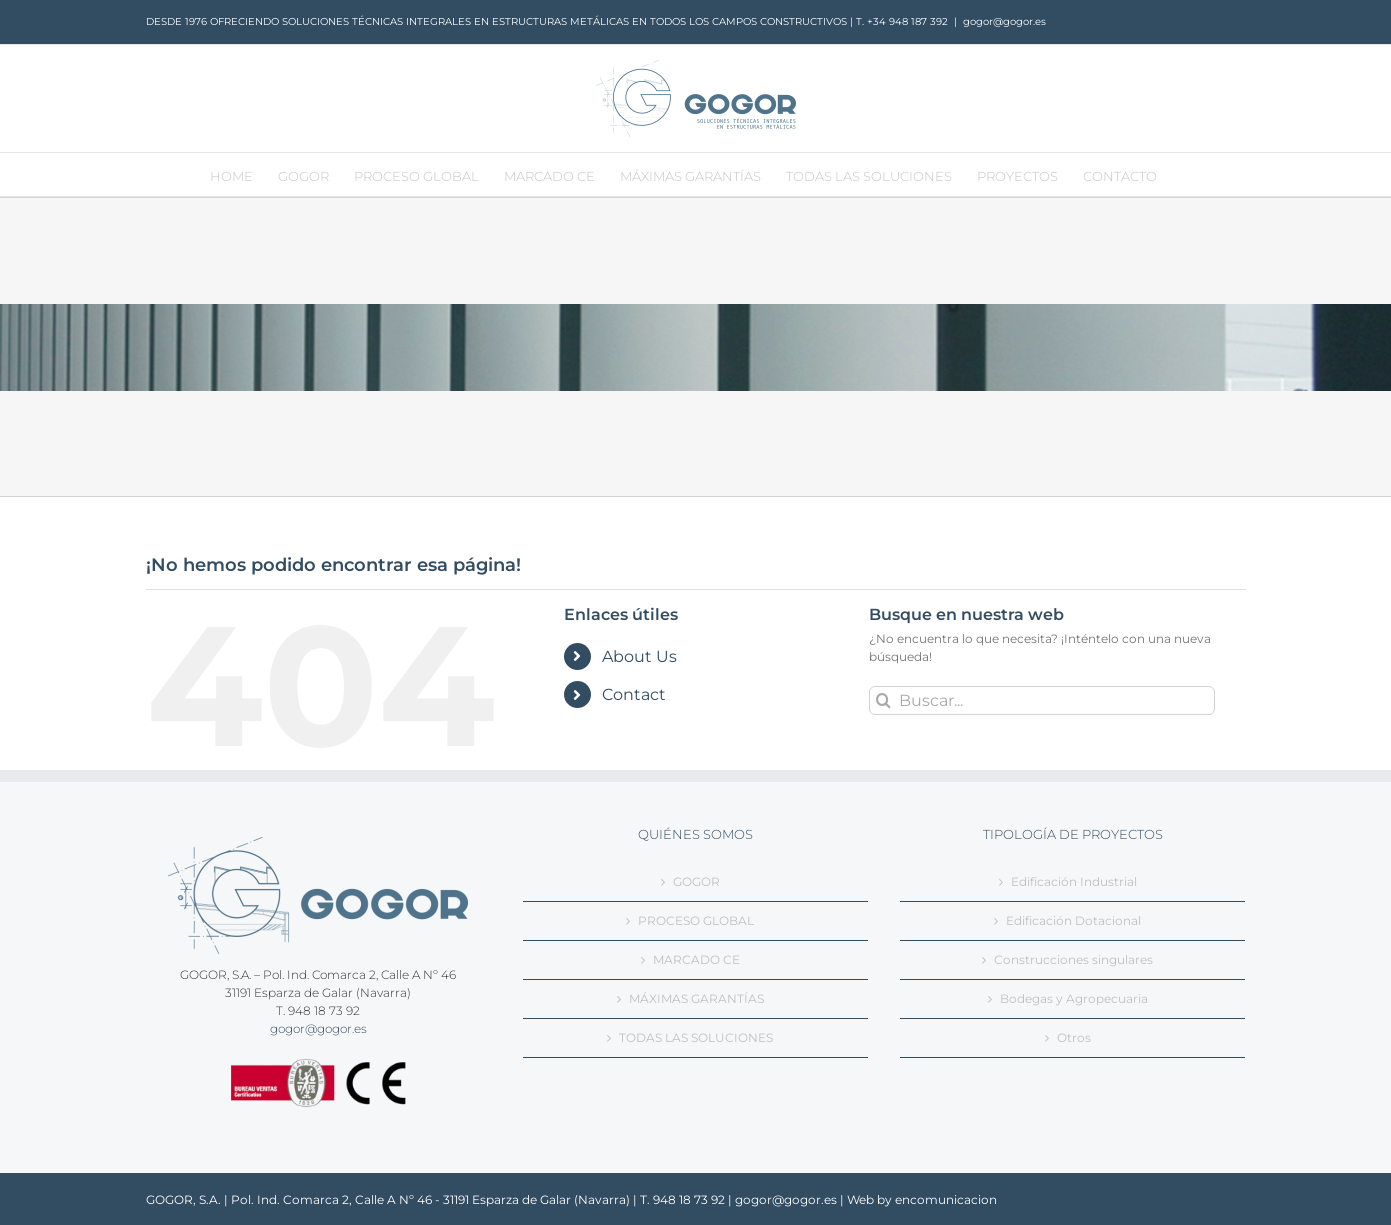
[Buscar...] (1042, 700)
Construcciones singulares (1073, 959)
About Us (639, 656)
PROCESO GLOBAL (696, 920)
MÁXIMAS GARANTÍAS (696, 998)
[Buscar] (883, 700)
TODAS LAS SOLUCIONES (696, 1037)
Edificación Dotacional (1073, 920)
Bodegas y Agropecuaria (1074, 998)
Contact (634, 694)
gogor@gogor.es (1004, 21)
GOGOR (696, 881)
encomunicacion (946, 1199)
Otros (1074, 1037)
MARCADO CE (696, 959)
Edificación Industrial (1074, 881)
